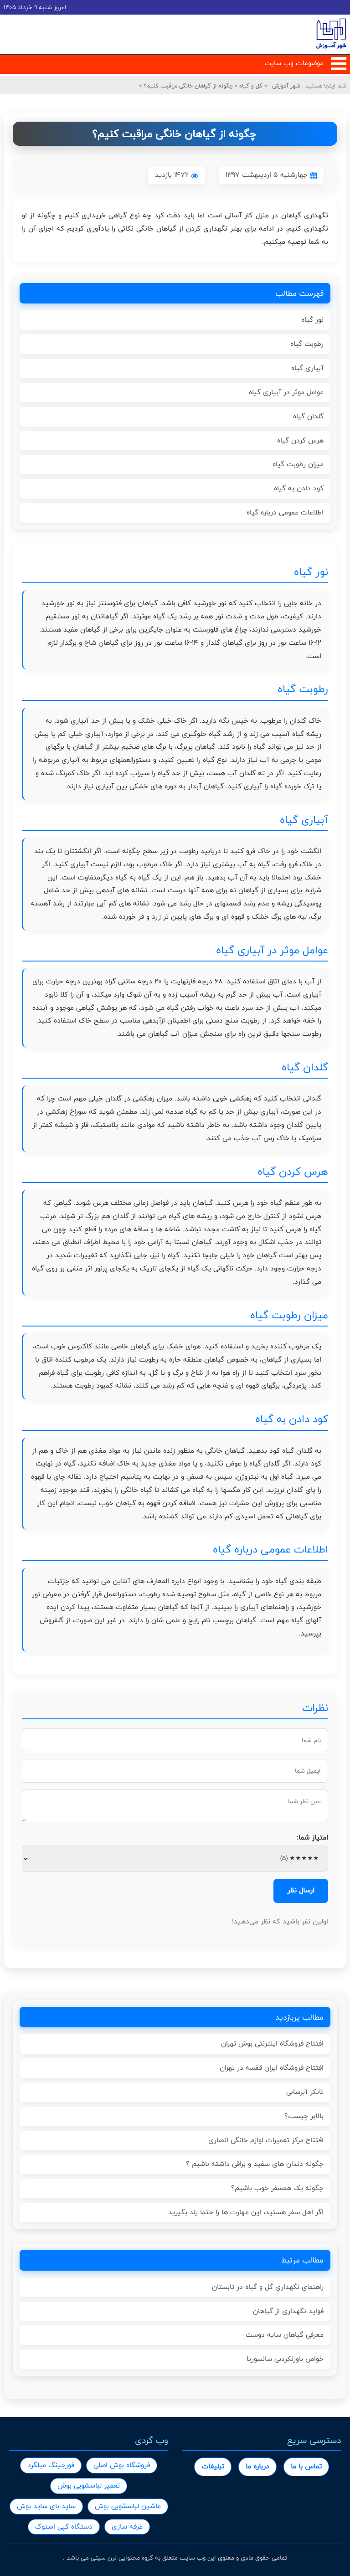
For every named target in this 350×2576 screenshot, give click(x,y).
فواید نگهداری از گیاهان (288, 2311)
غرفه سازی (127, 2526)
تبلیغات (212, 2466)
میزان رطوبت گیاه (298, 464)
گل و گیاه (249, 86)
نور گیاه (312, 320)
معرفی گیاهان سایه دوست (285, 2335)
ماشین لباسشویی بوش (128, 2506)
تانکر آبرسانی (305, 2092)
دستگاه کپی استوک (64, 2526)
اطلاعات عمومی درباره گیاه (285, 512)
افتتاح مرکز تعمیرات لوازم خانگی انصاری (266, 2140)
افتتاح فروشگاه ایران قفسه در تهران (272, 2068)
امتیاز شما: (312, 1838)
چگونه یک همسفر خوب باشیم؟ (277, 2188)
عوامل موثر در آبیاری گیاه (286, 392)
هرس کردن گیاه (300, 440)
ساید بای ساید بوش (46, 2506)
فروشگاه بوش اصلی (121, 2465)
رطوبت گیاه (307, 344)
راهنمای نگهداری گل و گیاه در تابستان (268, 2287)
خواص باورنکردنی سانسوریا (285, 2359)
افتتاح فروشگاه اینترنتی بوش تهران (272, 2043)
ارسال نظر (300, 1890)
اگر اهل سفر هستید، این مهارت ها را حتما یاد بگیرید (246, 2212)
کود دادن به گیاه (299, 488)
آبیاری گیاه (307, 368)
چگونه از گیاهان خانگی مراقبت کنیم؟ (187, 86)
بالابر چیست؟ (304, 2116)
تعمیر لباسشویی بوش (88, 2485)
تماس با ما (306, 2466)
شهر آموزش (286, 86)
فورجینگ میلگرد (50, 2465)
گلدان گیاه (308, 416)
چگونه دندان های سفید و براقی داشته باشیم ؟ (255, 2164)
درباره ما (257, 2466)
